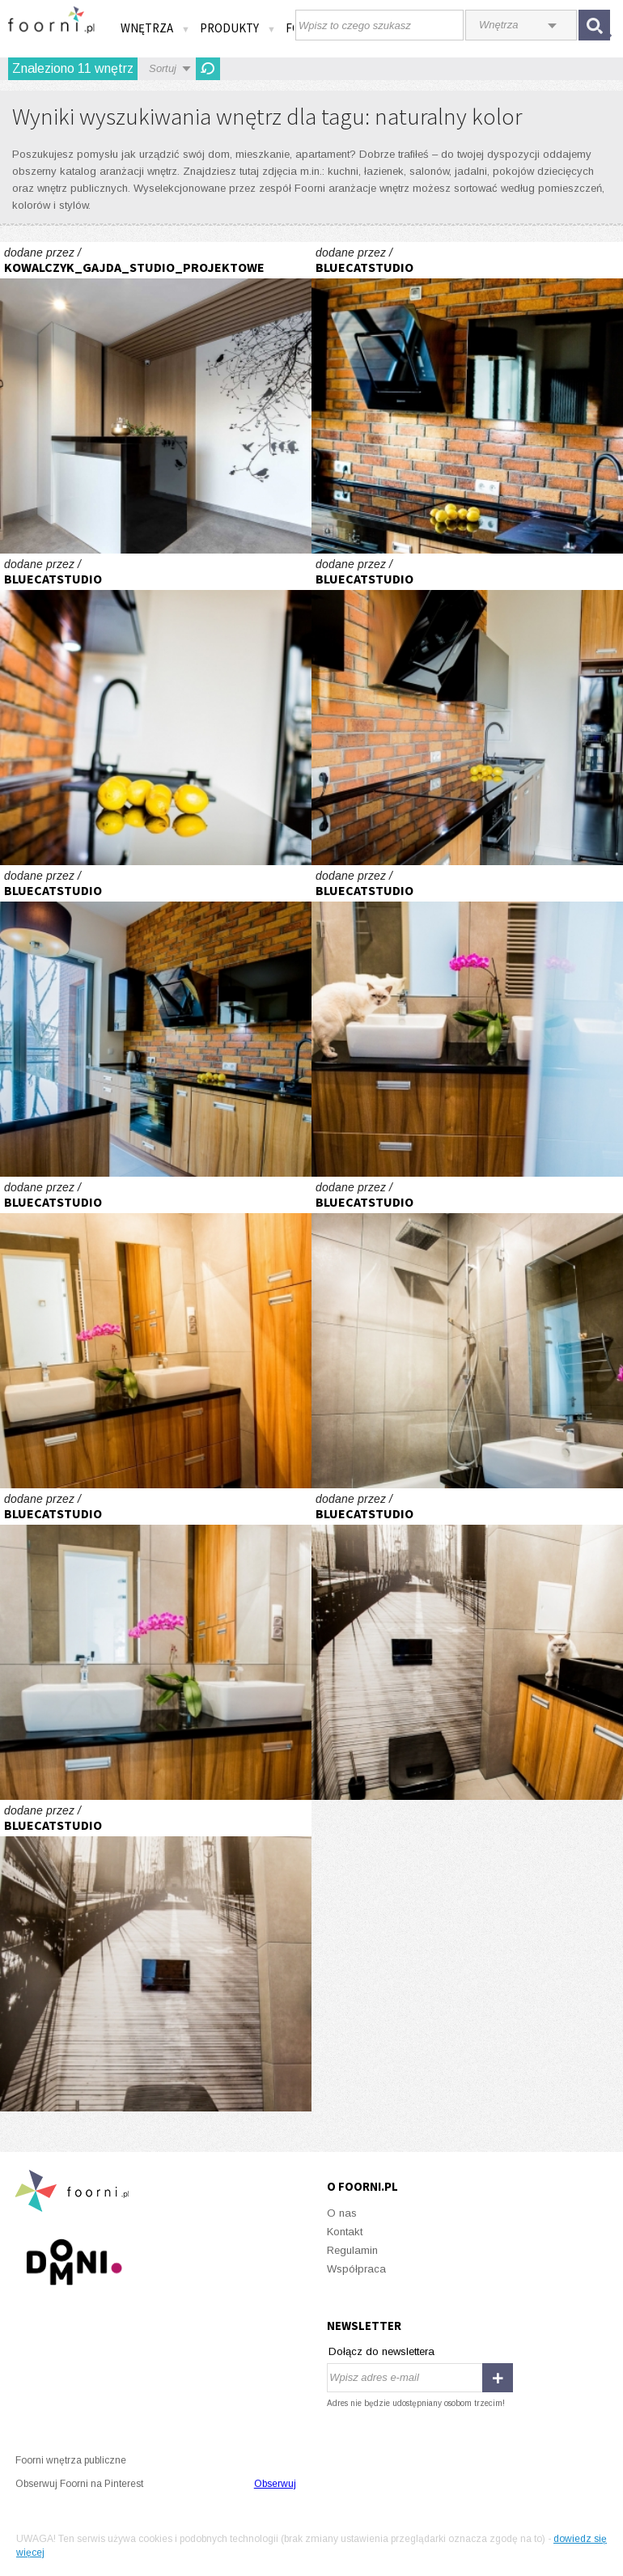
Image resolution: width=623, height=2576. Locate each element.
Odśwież (208, 68)
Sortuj (162, 68)
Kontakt (344, 2232)
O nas (342, 2213)
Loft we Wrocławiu (467, 398)
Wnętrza (155, 28)
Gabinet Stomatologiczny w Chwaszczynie (156, 398)
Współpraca (356, 2269)
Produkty (238, 28)
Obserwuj (275, 2483)
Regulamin (352, 2250)
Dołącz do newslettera (381, 2351)
